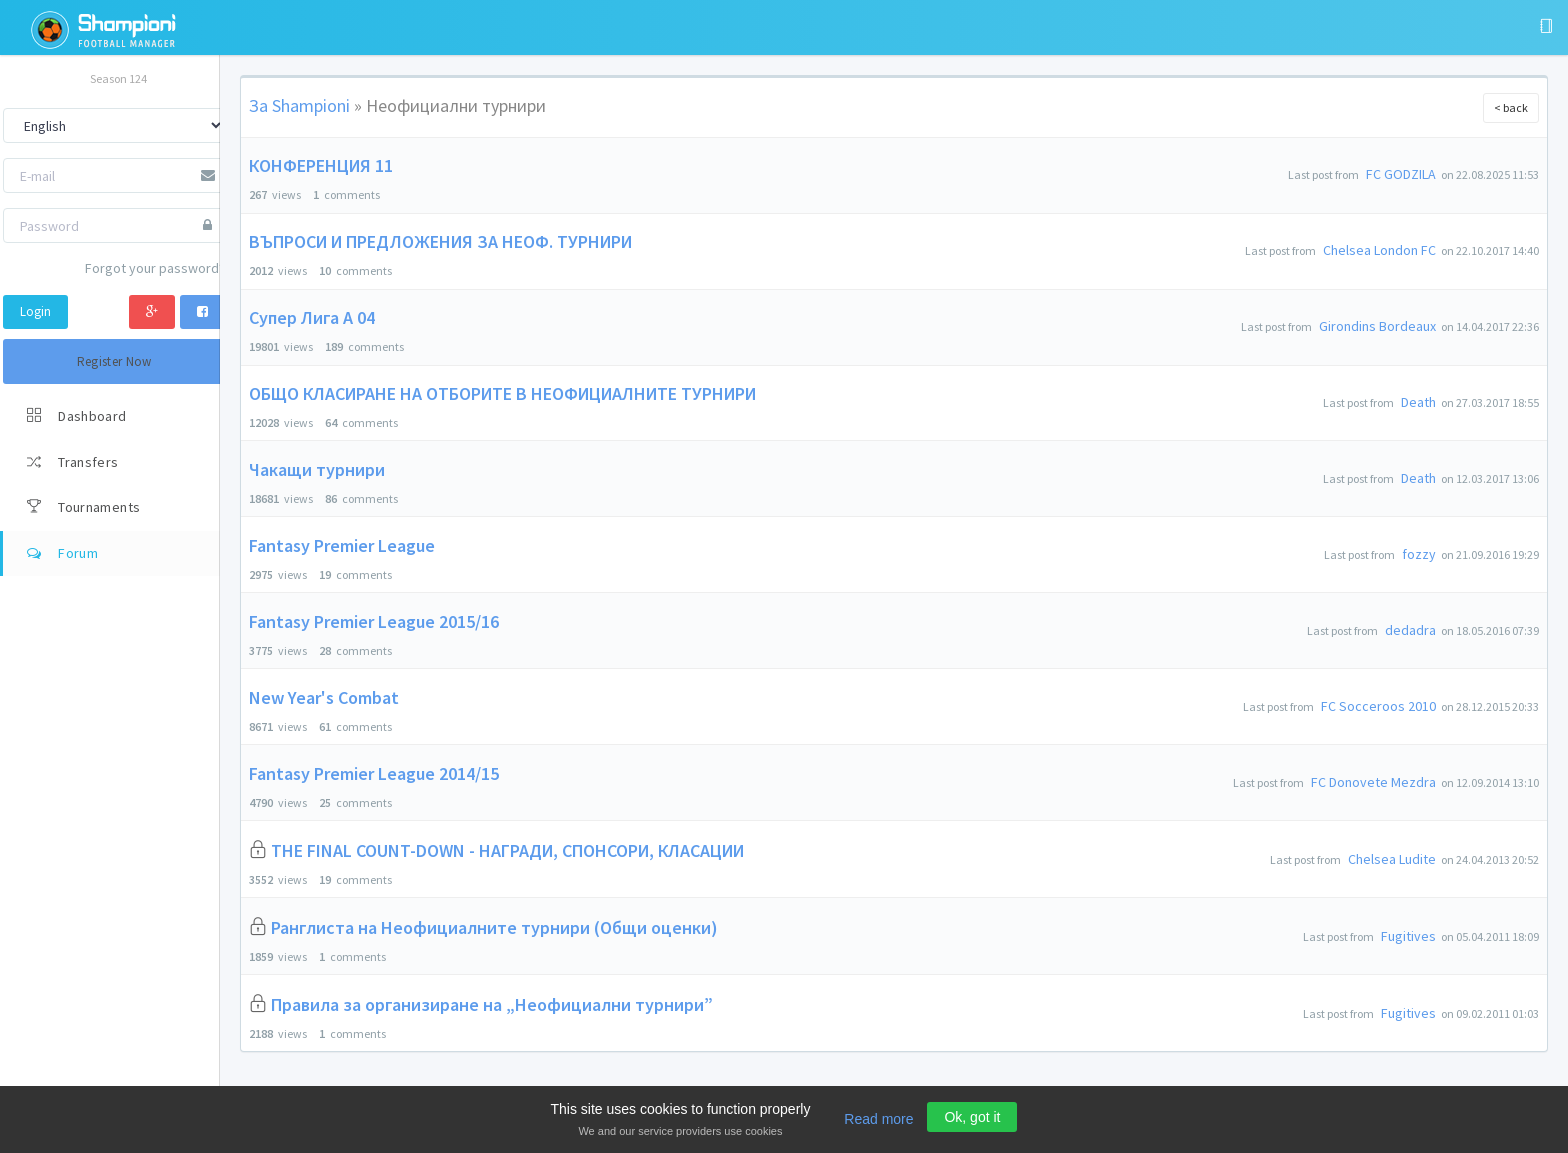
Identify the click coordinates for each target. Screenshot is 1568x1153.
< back (1511, 107)
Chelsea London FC (1379, 250)
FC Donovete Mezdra (1373, 782)
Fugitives (1408, 936)
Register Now (114, 361)
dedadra (1410, 630)
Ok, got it (972, 1117)
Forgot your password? (155, 268)
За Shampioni (299, 105)
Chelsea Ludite (1392, 859)
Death (1418, 402)
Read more (878, 1119)
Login (35, 311)
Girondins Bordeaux (1377, 326)
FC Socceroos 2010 (1378, 706)
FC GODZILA (1401, 174)
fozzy (1419, 554)
